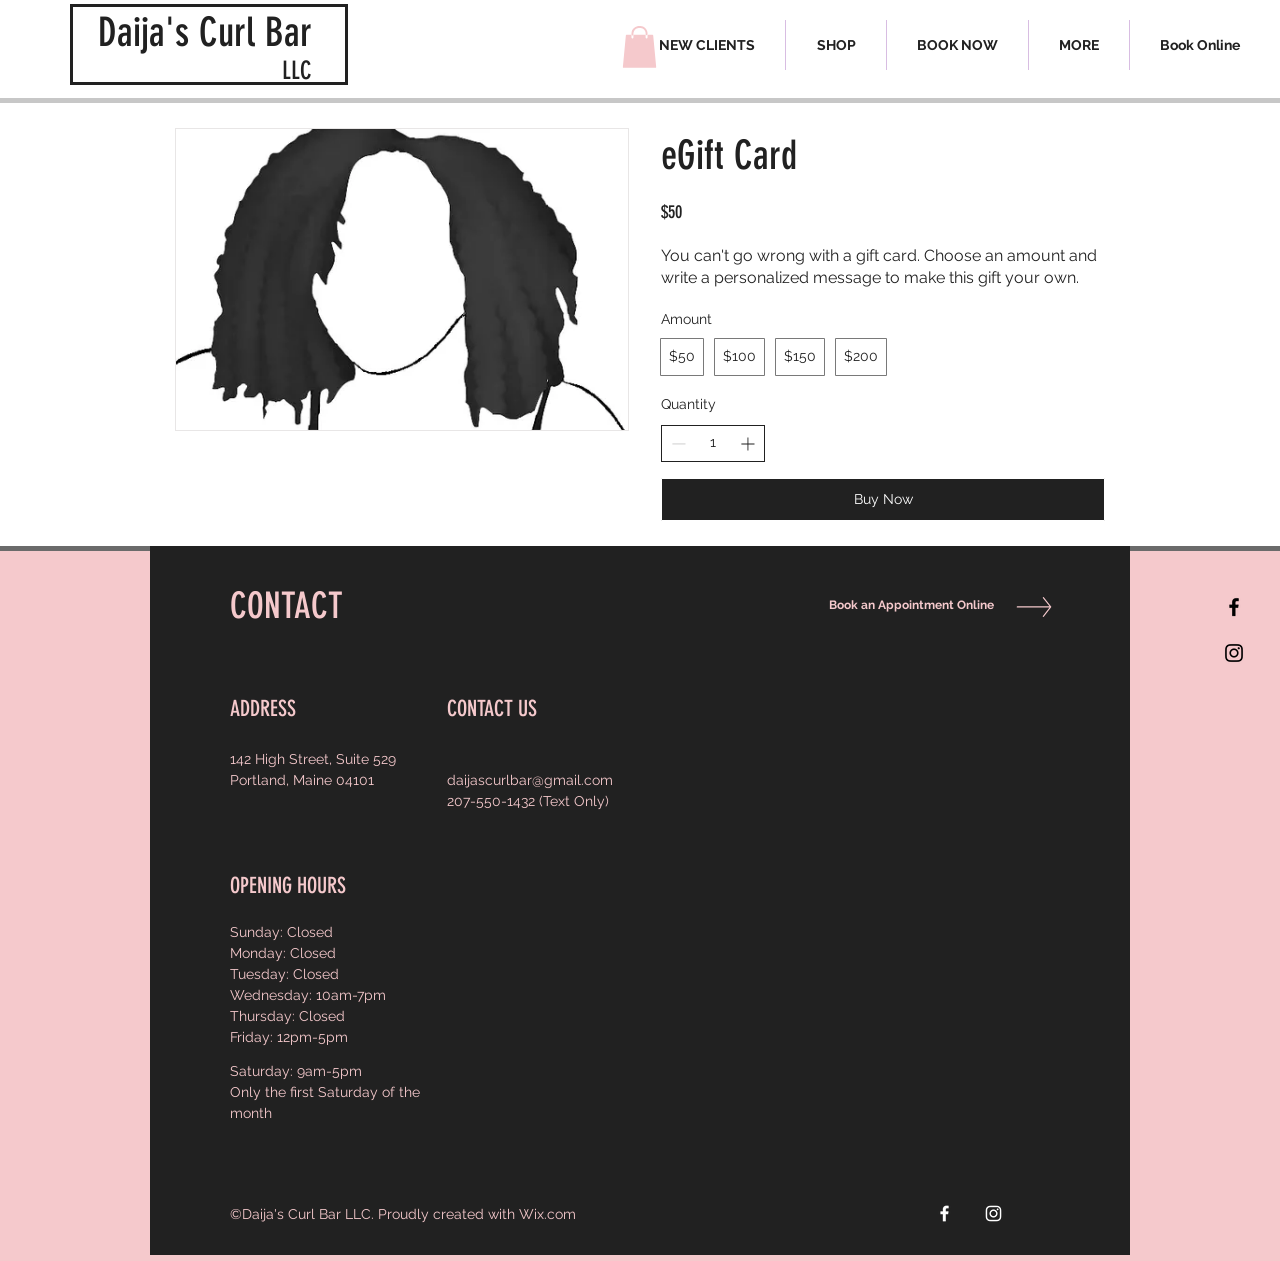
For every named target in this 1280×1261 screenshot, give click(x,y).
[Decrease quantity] (678, 443)
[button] (1079, 45)
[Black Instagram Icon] (1234, 653)
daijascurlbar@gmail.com (530, 780)
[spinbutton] (713, 443)
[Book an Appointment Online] (907, 605)
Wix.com (547, 1214)
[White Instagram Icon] (993, 1213)
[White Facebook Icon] (944, 1213)
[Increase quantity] (747, 443)
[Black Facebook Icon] (1234, 607)
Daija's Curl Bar (205, 32)
